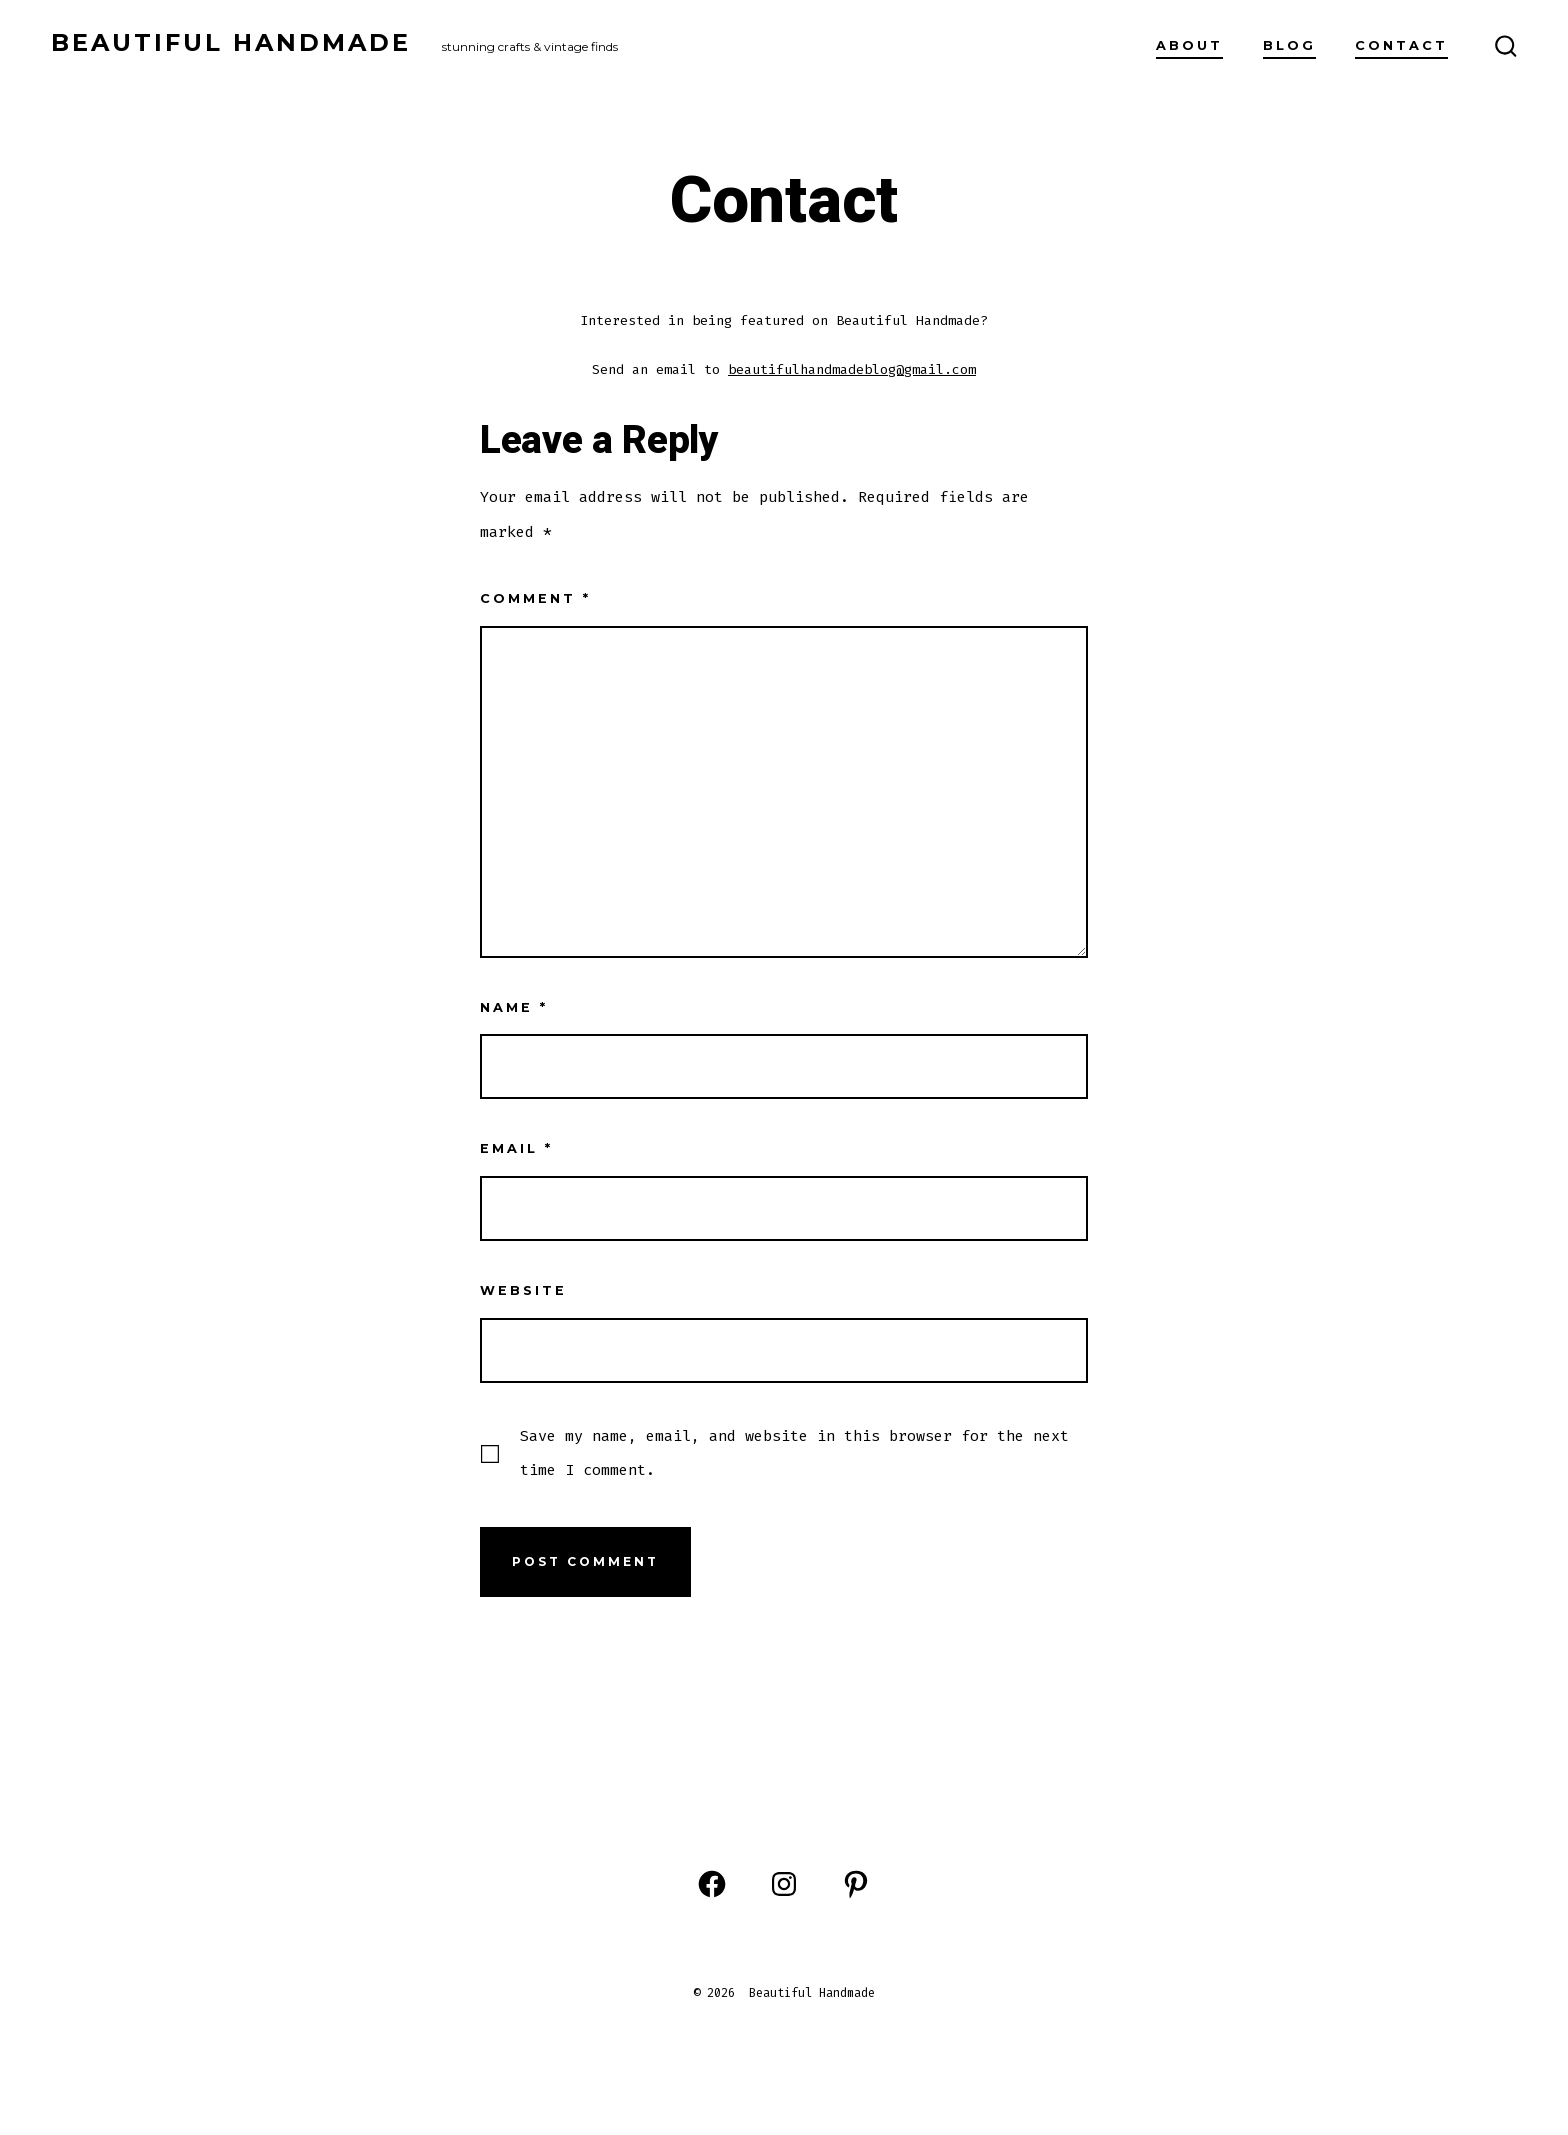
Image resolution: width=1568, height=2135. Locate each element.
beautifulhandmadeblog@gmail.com (852, 369)
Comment (535, 598)
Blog (1289, 45)
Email (516, 1148)
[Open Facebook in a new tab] (712, 1884)
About (1189, 45)
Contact (1401, 45)
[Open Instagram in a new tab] (784, 1884)
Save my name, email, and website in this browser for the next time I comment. (794, 1453)
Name (514, 1007)
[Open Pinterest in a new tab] (856, 1884)
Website (523, 1290)
